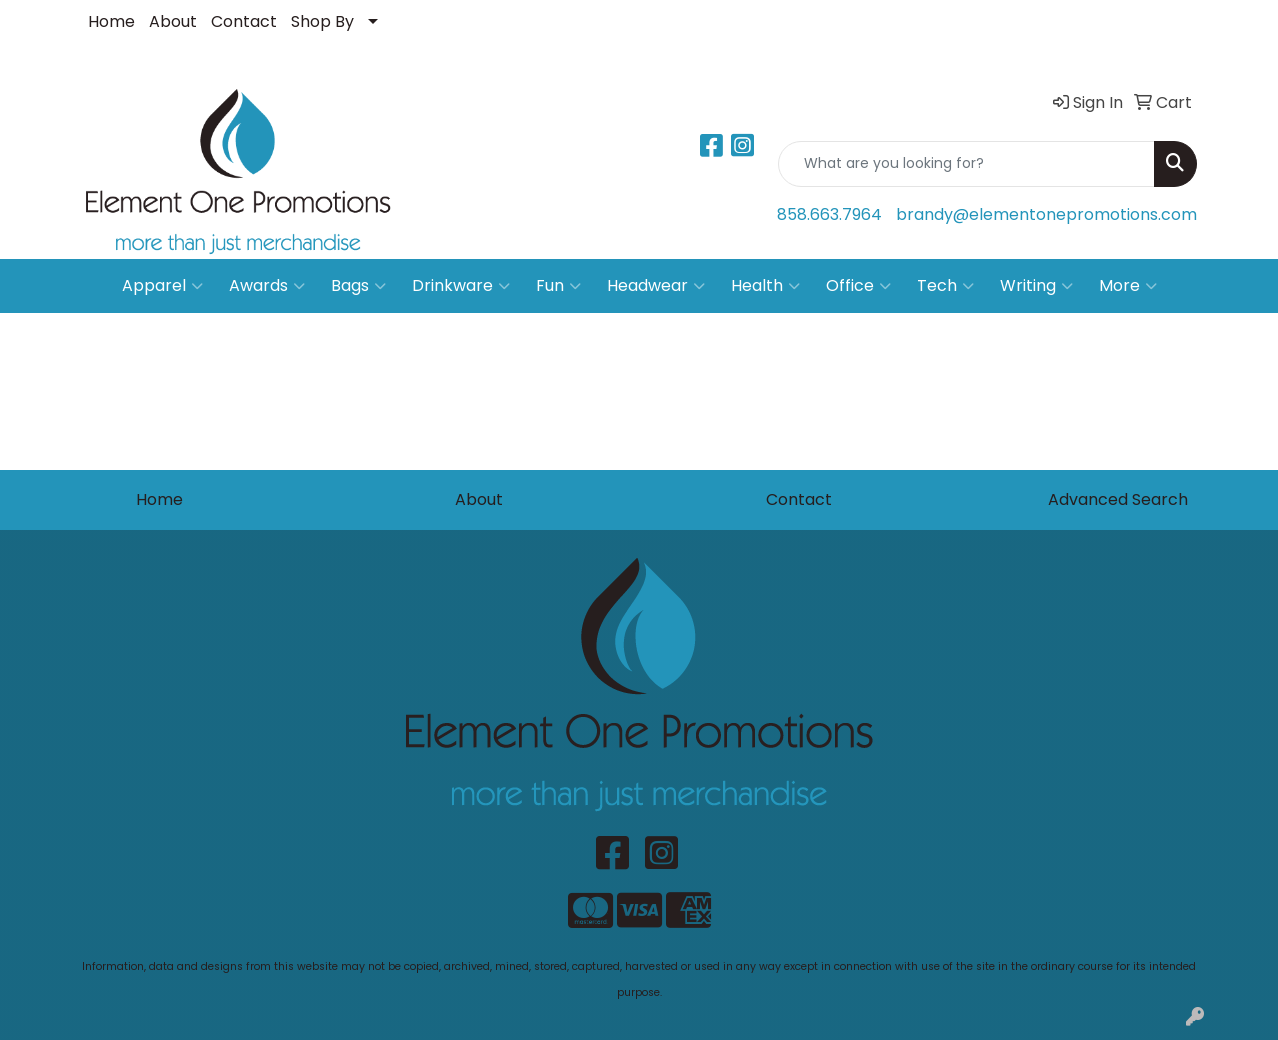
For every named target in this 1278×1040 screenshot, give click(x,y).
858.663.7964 (829, 214)
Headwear (656, 286)
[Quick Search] (966, 164)
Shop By (322, 21)
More (1128, 286)
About (173, 21)
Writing (1036, 286)
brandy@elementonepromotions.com (1046, 214)
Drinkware (461, 286)
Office (858, 286)
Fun (558, 286)
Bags (358, 286)
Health (765, 286)
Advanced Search (1118, 499)
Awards (267, 286)
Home (111, 21)
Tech (945, 286)
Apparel (162, 286)
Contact (244, 21)
